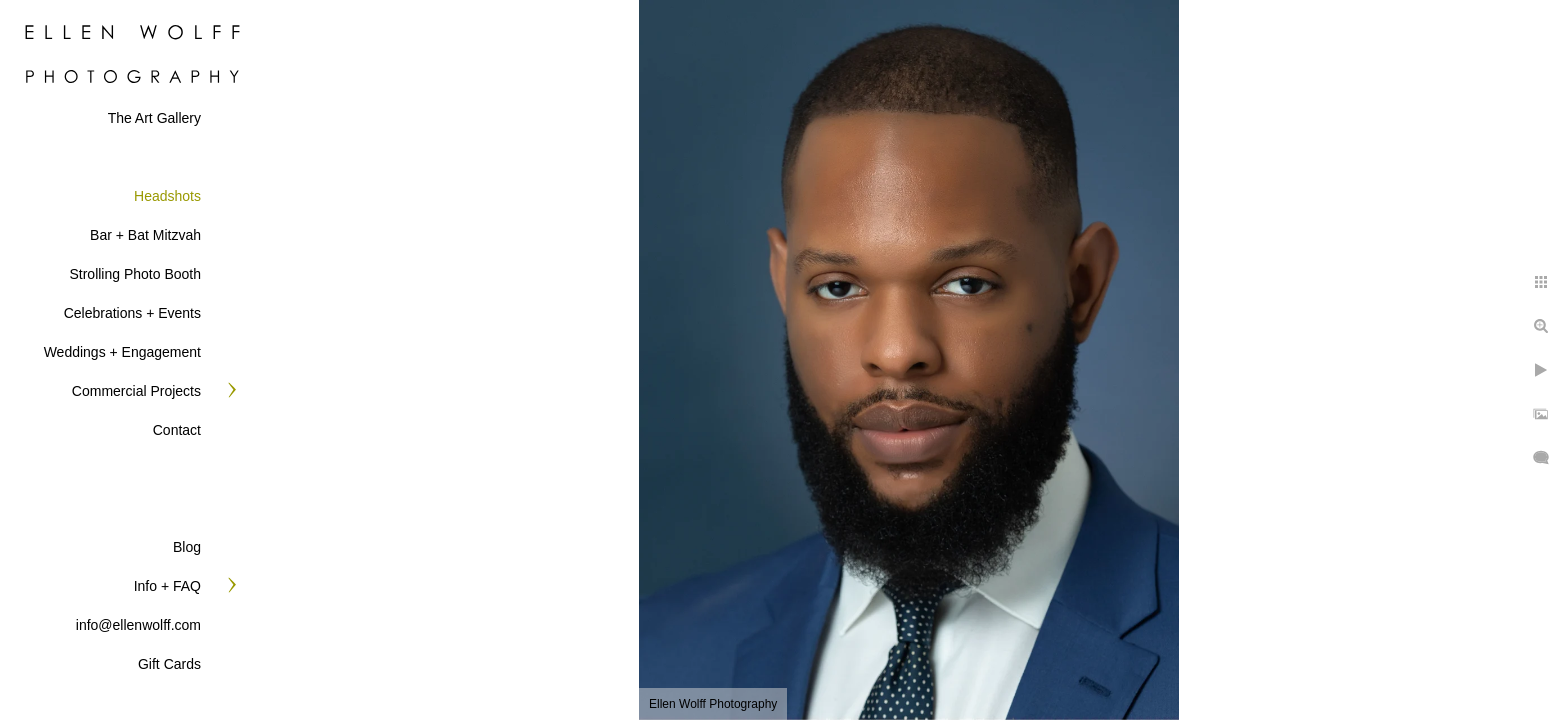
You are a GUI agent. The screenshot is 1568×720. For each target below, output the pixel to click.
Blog (187, 547)
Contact (177, 430)
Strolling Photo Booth (135, 274)
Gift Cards (169, 664)
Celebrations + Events (132, 313)
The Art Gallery (154, 118)
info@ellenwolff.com (138, 625)
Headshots (167, 196)
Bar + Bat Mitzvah (145, 235)
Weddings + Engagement (122, 352)
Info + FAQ (167, 586)
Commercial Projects (136, 391)
